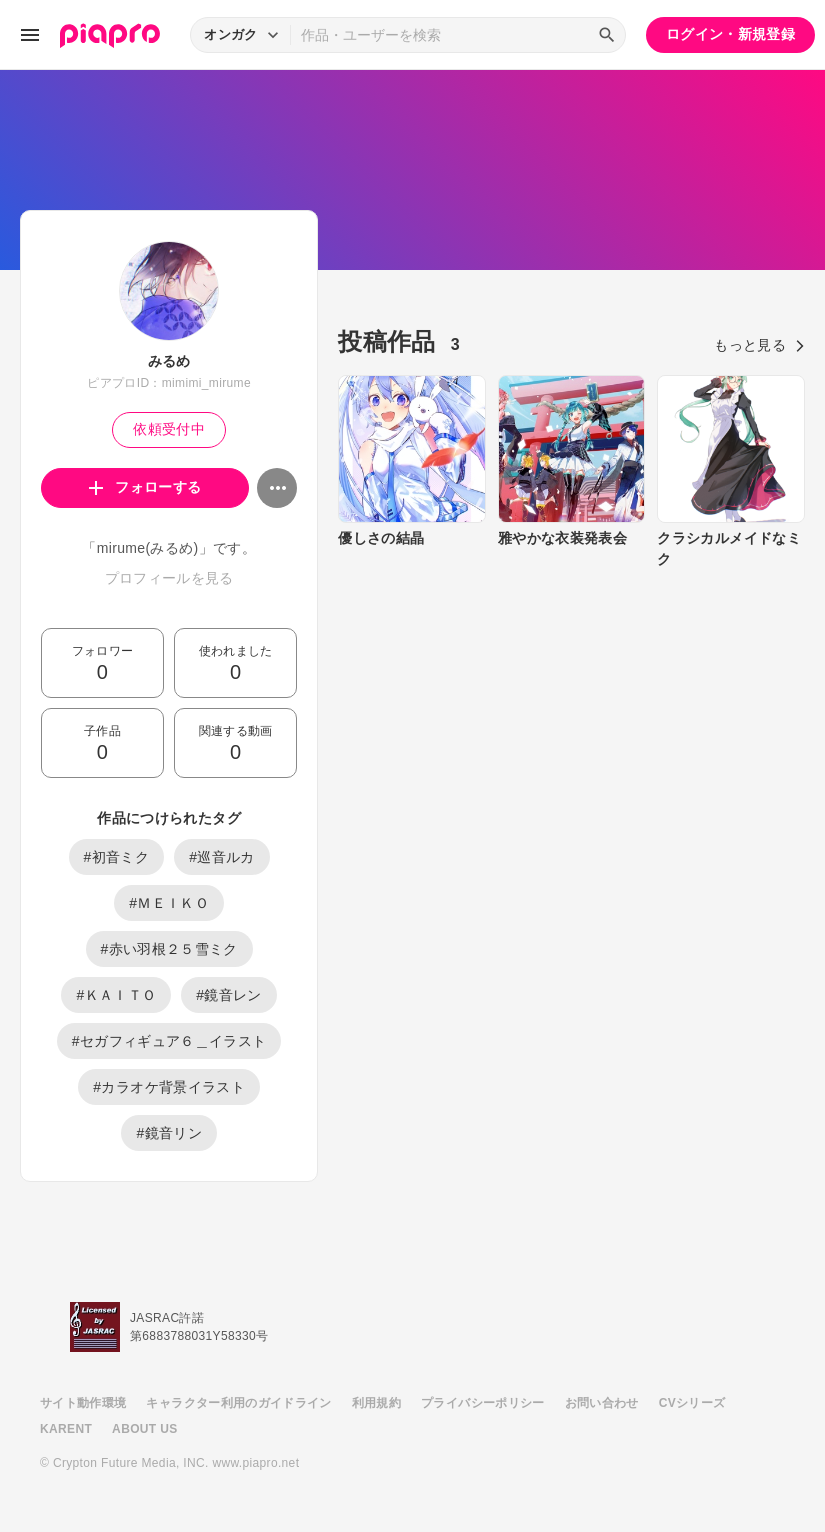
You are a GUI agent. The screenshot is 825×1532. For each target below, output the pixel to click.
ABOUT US (144, 1429)
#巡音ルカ (222, 857)
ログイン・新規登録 (730, 34)
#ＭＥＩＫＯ (169, 903)
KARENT (66, 1429)
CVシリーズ (692, 1403)
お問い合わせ (602, 1403)
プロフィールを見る (169, 578)
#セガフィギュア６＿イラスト (169, 1041)
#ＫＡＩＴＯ (116, 995)
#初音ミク (117, 857)
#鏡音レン (229, 995)
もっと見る (759, 345)
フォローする (145, 487)
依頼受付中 (169, 429)
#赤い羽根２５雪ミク (169, 949)
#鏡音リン (169, 1133)
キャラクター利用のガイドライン (238, 1403)
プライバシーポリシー (483, 1403)
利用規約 (376, 1403)
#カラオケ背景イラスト (169, 1087)
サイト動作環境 (83, 1403)
